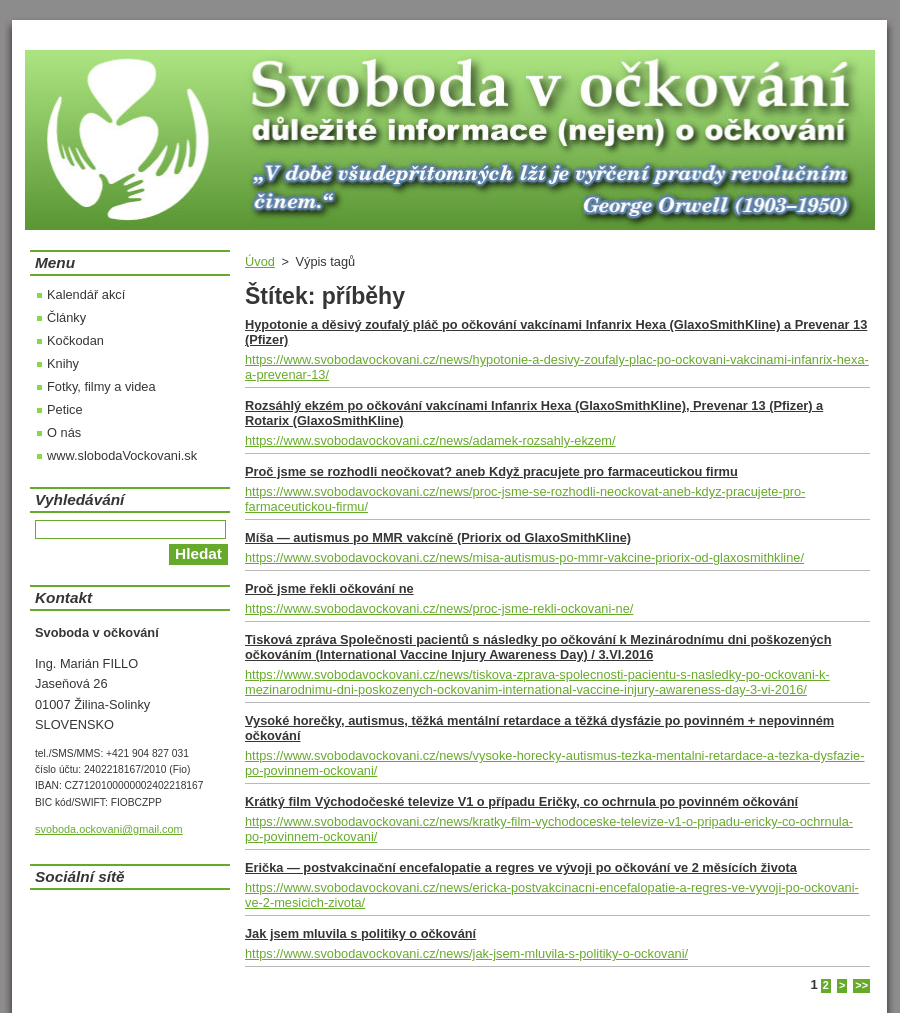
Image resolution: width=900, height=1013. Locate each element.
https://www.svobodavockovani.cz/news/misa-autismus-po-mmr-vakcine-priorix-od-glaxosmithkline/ (524, 557)
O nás (64, 432)
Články (66, 317)
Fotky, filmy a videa (101, 386)
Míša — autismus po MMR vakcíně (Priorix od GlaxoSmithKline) (438, 537)
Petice (65, 409)
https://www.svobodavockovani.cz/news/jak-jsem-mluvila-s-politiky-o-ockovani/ (466, 953)
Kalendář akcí (86, 294)
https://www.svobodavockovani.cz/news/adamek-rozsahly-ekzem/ (430, 440)
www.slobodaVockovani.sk (122, 455)
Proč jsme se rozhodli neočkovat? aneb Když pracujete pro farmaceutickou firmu (491, 471)
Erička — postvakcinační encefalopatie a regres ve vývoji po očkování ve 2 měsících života (521, 867)
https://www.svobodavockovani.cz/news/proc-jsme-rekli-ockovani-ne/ (439, 608)
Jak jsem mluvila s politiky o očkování (360, 933)
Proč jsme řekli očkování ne (329, 588)
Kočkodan (75, 340)
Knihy (63, 363)
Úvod (260, 261)
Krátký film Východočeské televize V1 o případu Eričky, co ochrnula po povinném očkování (521, 801)
